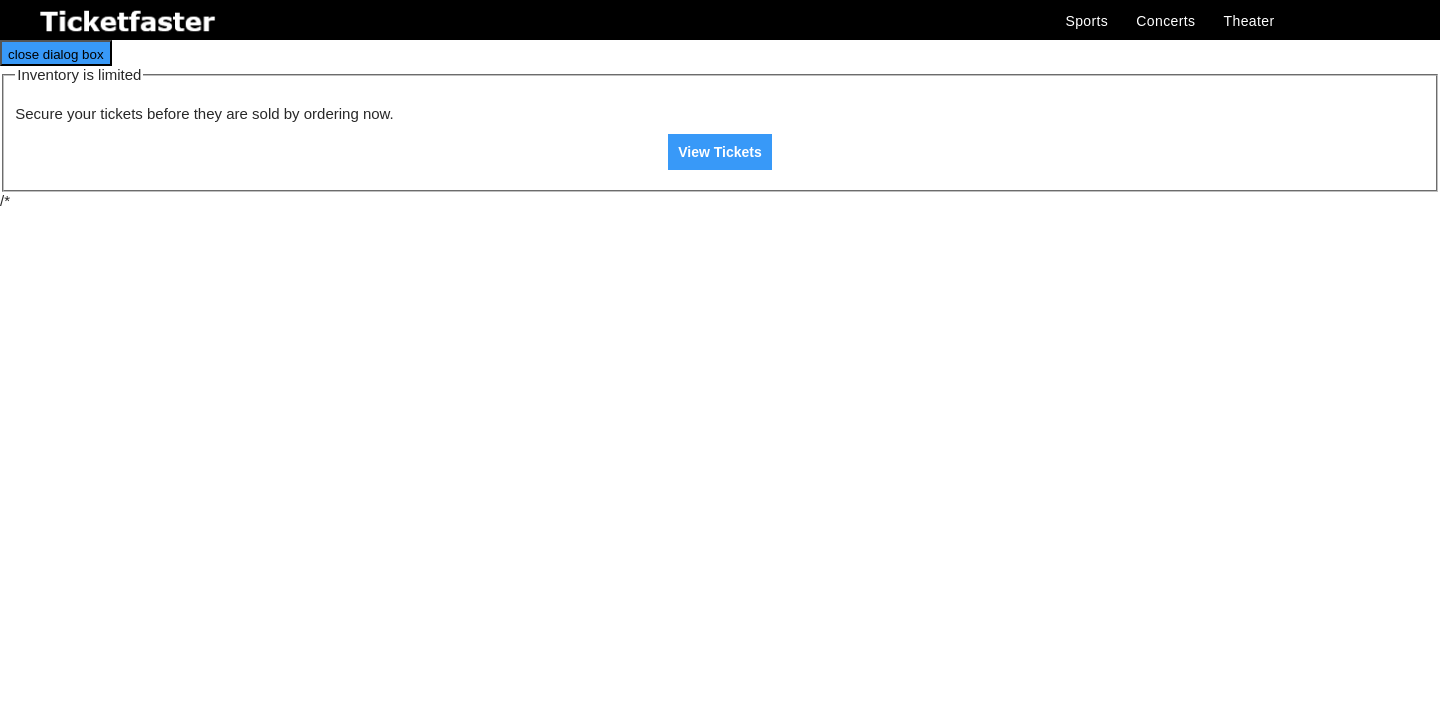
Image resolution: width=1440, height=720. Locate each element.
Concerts (1165, 21)
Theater (1249, 21)
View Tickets (720, 152)
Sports (1086, 21)
